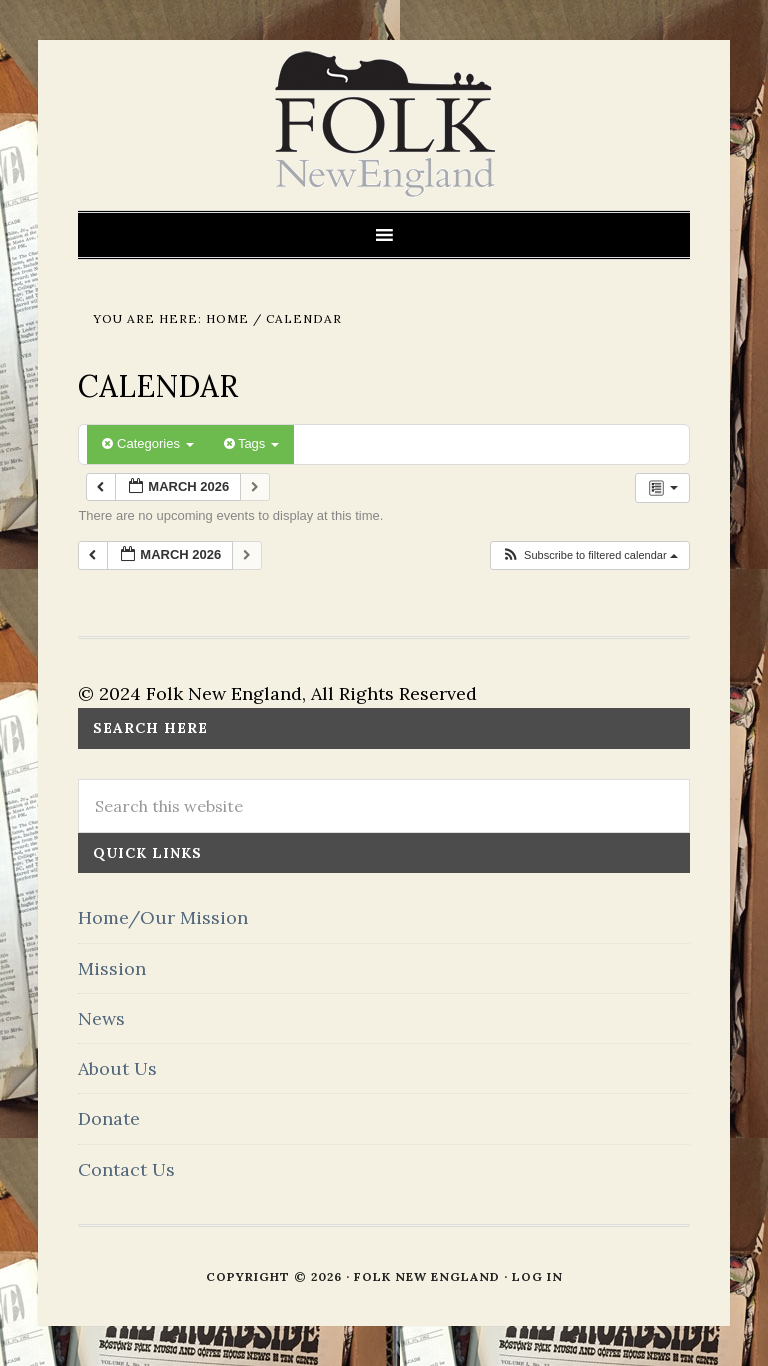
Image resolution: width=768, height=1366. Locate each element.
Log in (537, 1276)
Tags (251, 443)
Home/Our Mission (163, 917)
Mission (112, 968)
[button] (589, 555)
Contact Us (126, 1169)
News (101, 1018)
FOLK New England (384, 125)
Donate (109, 1118)
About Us (117, 1068)
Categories (147, 443)
